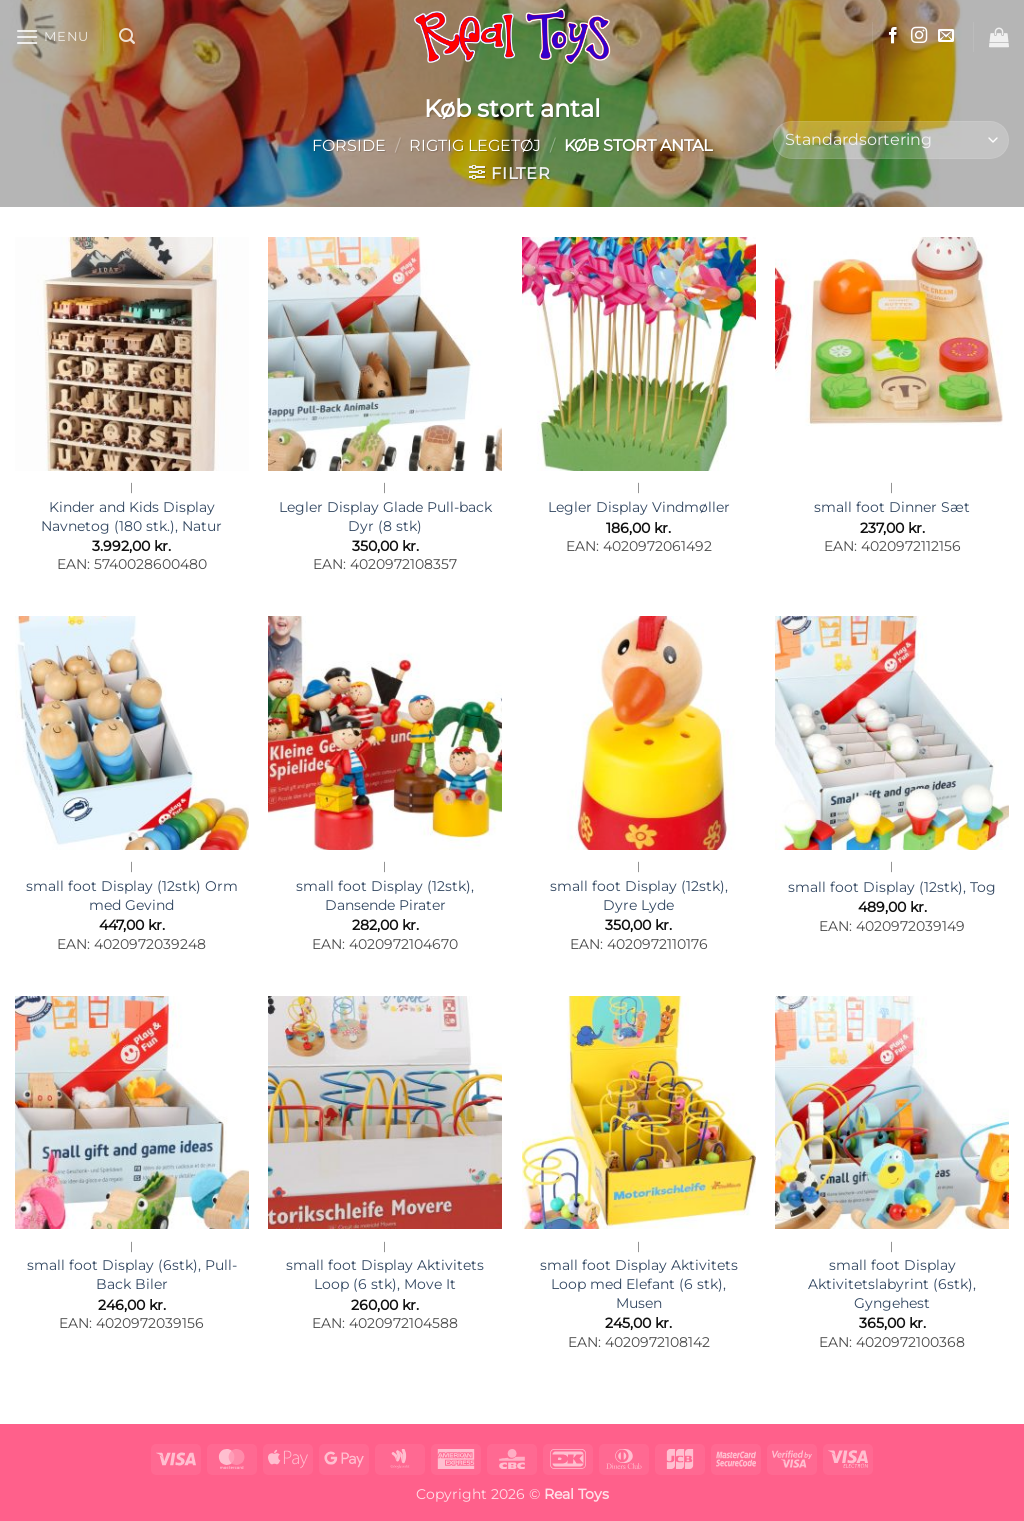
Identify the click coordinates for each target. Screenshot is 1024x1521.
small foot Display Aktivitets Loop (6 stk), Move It (385, 1274)
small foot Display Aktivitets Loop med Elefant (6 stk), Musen (639, 1283)
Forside (349, 145)
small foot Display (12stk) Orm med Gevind (132, 895)
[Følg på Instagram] (919, 36)
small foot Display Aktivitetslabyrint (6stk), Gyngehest (892, 1283)
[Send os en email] (946, 36)
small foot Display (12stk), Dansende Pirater (385, 895)
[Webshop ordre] (891, 140)
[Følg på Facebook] (893, 36)
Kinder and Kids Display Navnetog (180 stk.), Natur (131, 516)
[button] (52, 36)
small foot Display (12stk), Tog (892, 887)
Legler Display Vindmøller (639, 507)
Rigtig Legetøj (475, 145)
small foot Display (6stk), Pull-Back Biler (132, 1274)
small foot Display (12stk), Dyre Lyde (639, 895)
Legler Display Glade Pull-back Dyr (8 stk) (385, 516)
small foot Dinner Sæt (892, 507)
